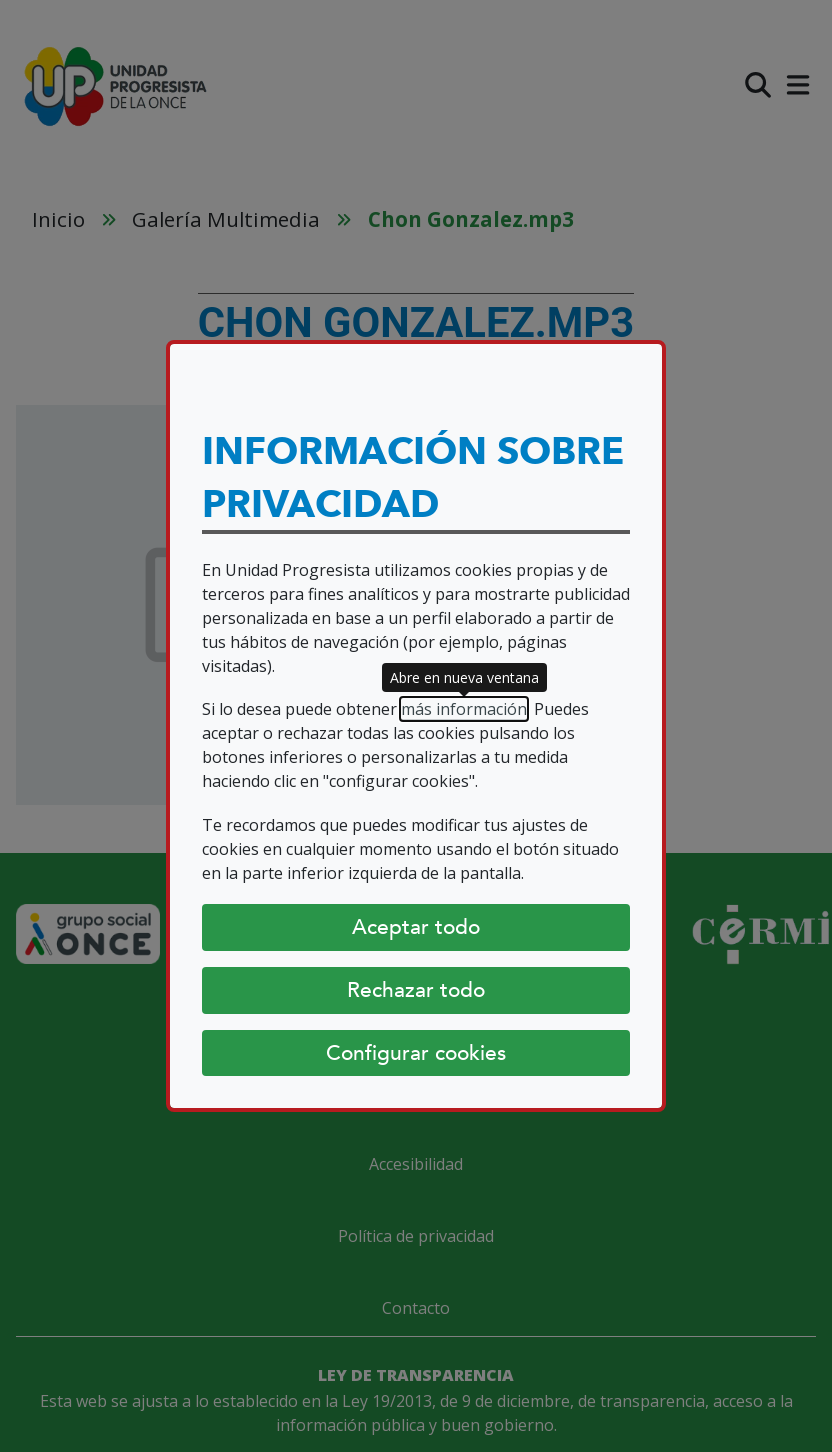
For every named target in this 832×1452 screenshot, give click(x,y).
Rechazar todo (416, 990)
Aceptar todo (416, 927)
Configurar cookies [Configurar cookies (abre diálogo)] (416, 1053)
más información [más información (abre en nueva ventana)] (464, 709)
